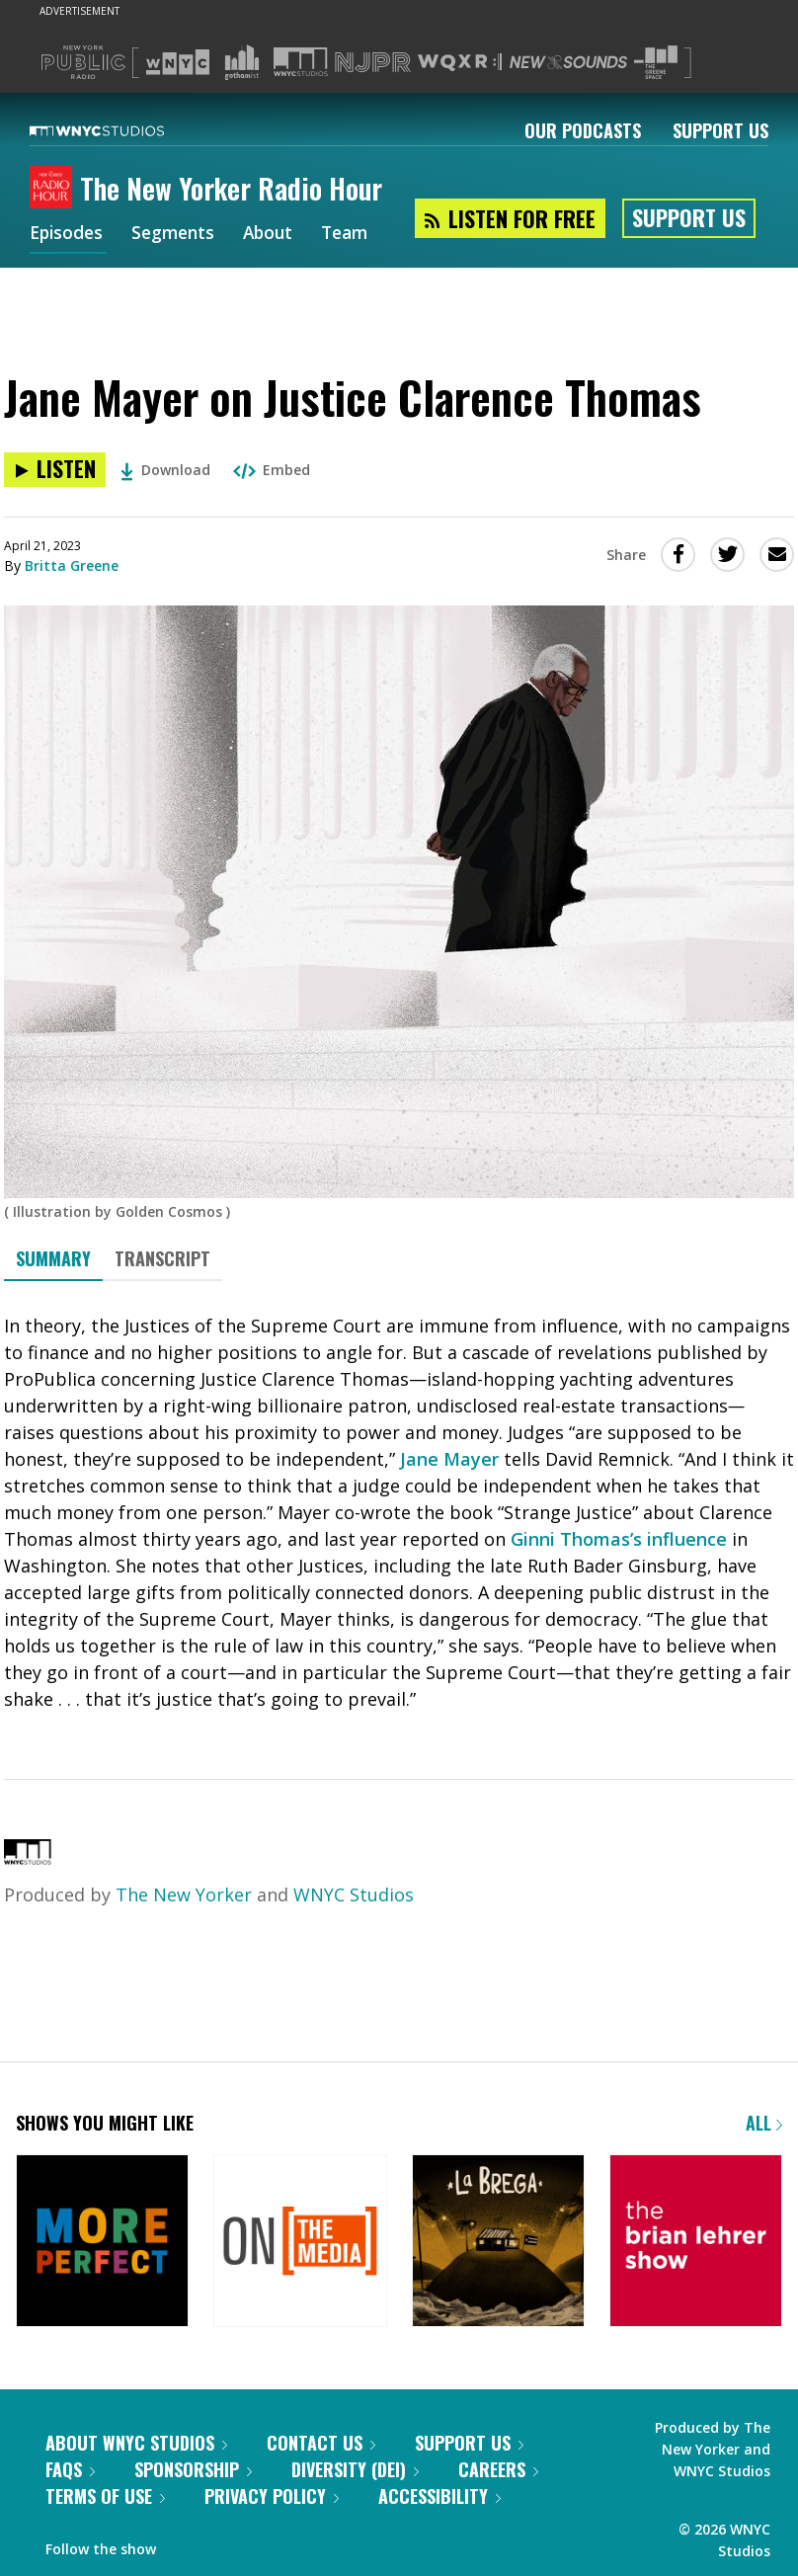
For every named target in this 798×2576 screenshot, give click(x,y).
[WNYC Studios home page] (121, 130)
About (277, 235)
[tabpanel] (399, 1513)
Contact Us (321, 2442)
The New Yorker (184, 1894)
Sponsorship (193, 2469)
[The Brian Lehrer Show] (695, 2242)
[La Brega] (498, 2242)
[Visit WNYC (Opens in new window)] (177, 62)
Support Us (720, 130)
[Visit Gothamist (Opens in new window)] (242, 62)
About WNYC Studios (136, 2442)
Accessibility (439, 2496)
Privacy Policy (271, 2496)
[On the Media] (299, 2242)
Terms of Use (105, 2496)
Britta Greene (72, 565)
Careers (498, 2469)
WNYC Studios (353, 1894)
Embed (271, 469)
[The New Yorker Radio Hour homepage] (55, 188)
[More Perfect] (102, 2242)
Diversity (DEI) (355, 2469)
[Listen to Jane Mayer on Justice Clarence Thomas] (55, 469)
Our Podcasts (582, 130)
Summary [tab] (53, 1258)
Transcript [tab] (162, 1258)
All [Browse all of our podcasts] (764, 2122)
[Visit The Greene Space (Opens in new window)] (656, 62)
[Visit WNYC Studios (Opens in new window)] (301, 61)
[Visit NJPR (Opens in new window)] (373, 62)
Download (165, 469)
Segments (178, 235)
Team (357, 235)
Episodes (68, 235)
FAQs (70, 2469)
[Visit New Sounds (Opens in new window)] (568, 62)
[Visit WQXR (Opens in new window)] (460, 62)
